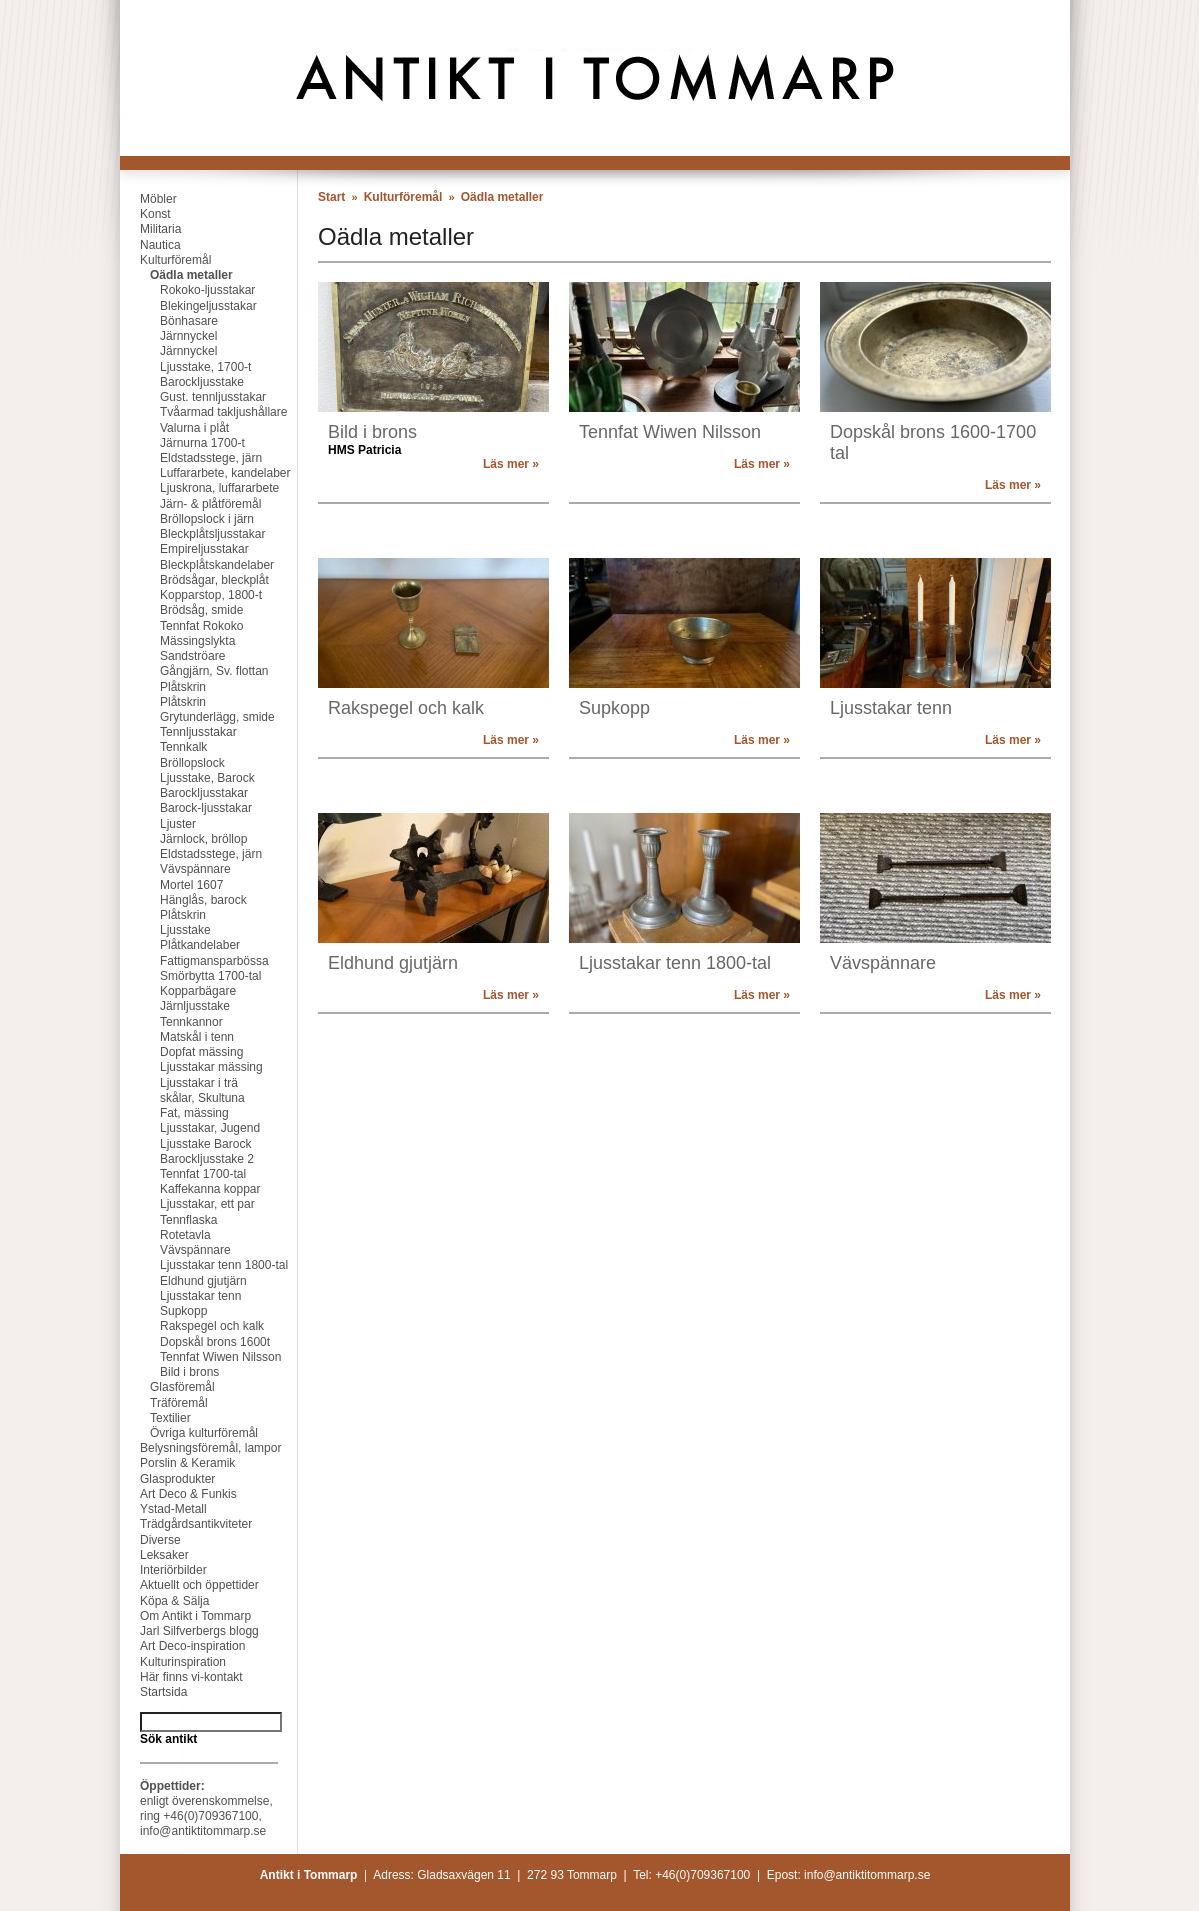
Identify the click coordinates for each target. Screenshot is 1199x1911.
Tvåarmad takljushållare (203, 412)
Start (331, 197)
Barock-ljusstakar (186, 808)
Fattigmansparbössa (194, 961)
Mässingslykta (177, 641)
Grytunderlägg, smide (197, 717)
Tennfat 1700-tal (183, 1174)
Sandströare (172, 656)
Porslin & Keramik (177, 1463)
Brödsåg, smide (181, 610)
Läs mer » (511, 464)
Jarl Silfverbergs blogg (189, 1631)
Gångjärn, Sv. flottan (194, 671)
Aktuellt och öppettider (189, 1585)
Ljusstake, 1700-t (185, 367)
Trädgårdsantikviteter (186, 1524)
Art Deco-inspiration (182, 1646)
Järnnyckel (168, 336)
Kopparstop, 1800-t (191, 595)
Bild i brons (169, 1372)
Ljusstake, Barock (187, 778)
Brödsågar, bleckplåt (194, 580)
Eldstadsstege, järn (191, 458)
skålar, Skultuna (182, 1098)
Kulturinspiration (173, 1662)
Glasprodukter (167, 1479)
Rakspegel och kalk (192, 1326)
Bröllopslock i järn (187, 519)
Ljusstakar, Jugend (190, 1128)
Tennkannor (171, 1022)
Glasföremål (167, 1387)
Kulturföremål (165, 260)
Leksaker (154, 1555)
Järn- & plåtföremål (190, 504)
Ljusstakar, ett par (187, 1204)
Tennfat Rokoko (181, 626)
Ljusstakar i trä (179, 1083)
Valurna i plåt (174, 428)
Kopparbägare (178, 991)
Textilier (155, 1418)
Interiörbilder (163, 1570)
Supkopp (163, 1311)
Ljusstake (165, 930)
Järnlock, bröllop (183, 839)
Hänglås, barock (183, 900)
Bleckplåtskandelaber (197, 565)
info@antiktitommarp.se (203, 1831)
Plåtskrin (163, 687)
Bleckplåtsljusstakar (192, 534)
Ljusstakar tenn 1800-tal (204, 1265)
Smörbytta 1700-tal (190, 976)
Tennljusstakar (178, 732)
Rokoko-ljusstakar (187, 290)
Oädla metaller (176, 275)
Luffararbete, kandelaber (205, 473)
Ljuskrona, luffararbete (199, 488)
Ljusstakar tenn (180, 1296)
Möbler (148, 199)
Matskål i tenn (177, 1037)
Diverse (150, 1540)
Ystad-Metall (163, 1509)
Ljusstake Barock (185, 1144)
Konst (145, 214)
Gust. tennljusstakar (193, 397)
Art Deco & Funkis (178, 1494)
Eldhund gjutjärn (183, 1281)
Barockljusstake (182, 382)
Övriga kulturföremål (189, 1433)
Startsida (153, 1692)
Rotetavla (165, 1235)
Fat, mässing (174, 1113)
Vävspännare (175, 869)
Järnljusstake (175, 1006)
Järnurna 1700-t (182, 443)
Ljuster (158, 824)
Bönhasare (169, 321)
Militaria (150, 229)
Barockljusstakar (184, 793)
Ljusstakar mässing (191, 1067)
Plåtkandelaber (180, 945)
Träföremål (164, 1403)
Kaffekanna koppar (190, 1189)
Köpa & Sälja (164, 1601)
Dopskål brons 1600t (195, 1342)
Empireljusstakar (184, 549)
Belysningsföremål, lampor (200, 1448)
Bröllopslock (172, 763)
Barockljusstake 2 (187, 1159)
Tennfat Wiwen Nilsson (200, 1357)
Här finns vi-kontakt (181, 1677)
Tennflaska (168, 1220)
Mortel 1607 (171, 885)
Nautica (150, 245)
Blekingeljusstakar (188, 306)
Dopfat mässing (181, 1052)
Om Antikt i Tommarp (185, 1616)
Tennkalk (163, 747)
